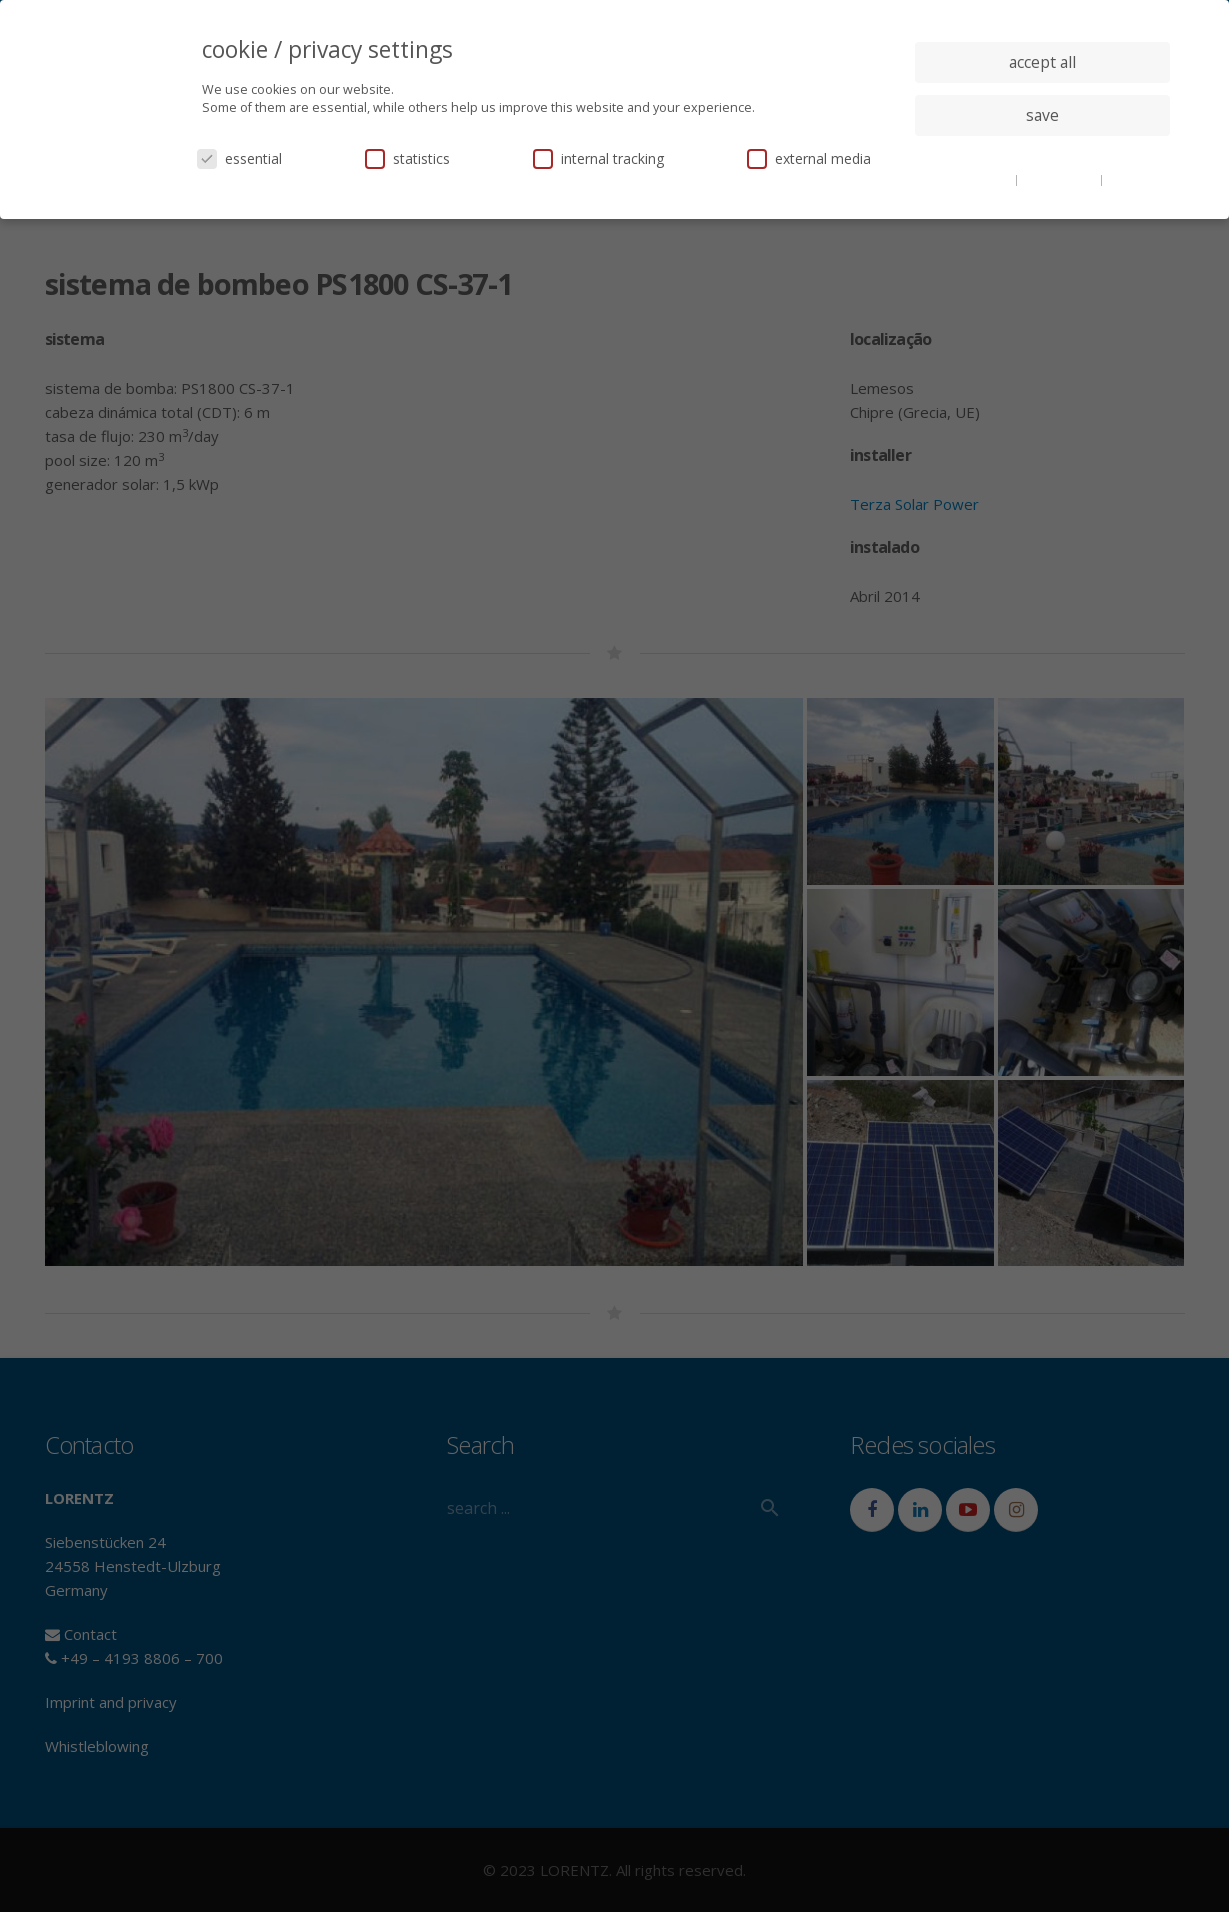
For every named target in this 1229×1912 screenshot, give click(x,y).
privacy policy (1060, 179)
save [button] (1042, 115)
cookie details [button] (974, 179)
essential (239, 158)
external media (809, 158)
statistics (407, 158)
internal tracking (598, 158)
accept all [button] (1042, 62)
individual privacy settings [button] (1042, 155)
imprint (1128, 179)
